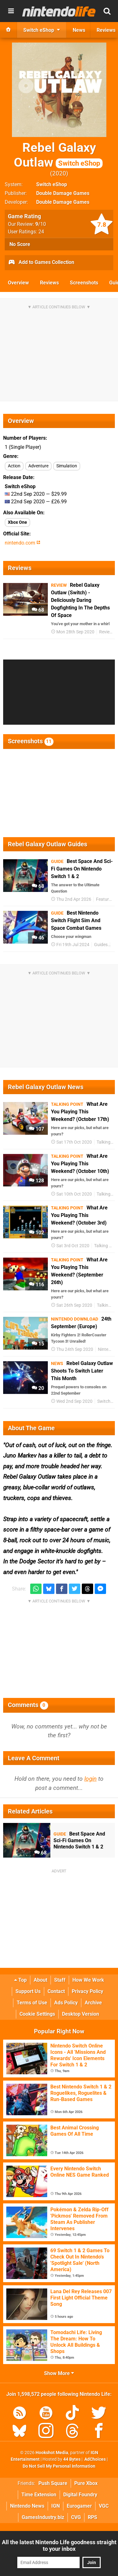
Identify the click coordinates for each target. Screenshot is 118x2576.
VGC (104, 2506)
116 (36, 1285)
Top (20, 1980)
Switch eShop (51, 184)
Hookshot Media (52, 2452)
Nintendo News (27, 2506)
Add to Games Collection (41, 262)
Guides (101, 944)
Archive (93, 2003)
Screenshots (84, 283)
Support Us (28, 1991)
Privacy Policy (87, 1991)
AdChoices (94, 2459)
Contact (56, 1991)
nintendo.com (22, 543)
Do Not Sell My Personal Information (59, 2466)
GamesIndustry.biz (43, 2517)
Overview (18, 283)
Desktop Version (80, 2014)
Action (14, 466)
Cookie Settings (37, 2014)
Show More (59, 2373)
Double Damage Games (62, 193)
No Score (19, 244)
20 (38, 1388)
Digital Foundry (80, 2495)
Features (104, 899)
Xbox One (17, 522)
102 (36, 1233)
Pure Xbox (86, 2483)
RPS (92, 2517)
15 (38, 1344)
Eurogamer (79, 2506)
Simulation (66, 466)
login (90, 1778)
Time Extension (38, 2495)
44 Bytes (72, 2459)
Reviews (49, 283)
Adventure (38, 466)
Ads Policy (66, 2003)
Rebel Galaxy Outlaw (58, 155)
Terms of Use (32, 2003)
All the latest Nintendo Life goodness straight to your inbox (59, 2545)
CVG (76, 2517)
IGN (55, 2506)
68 (38, 610)
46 (38, 938)
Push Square (52, 2483)
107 (36, 1129)
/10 (40, 224)
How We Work (88, 1980)
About (40, 1980)
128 (36, 1181)
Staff (59, 1980)
